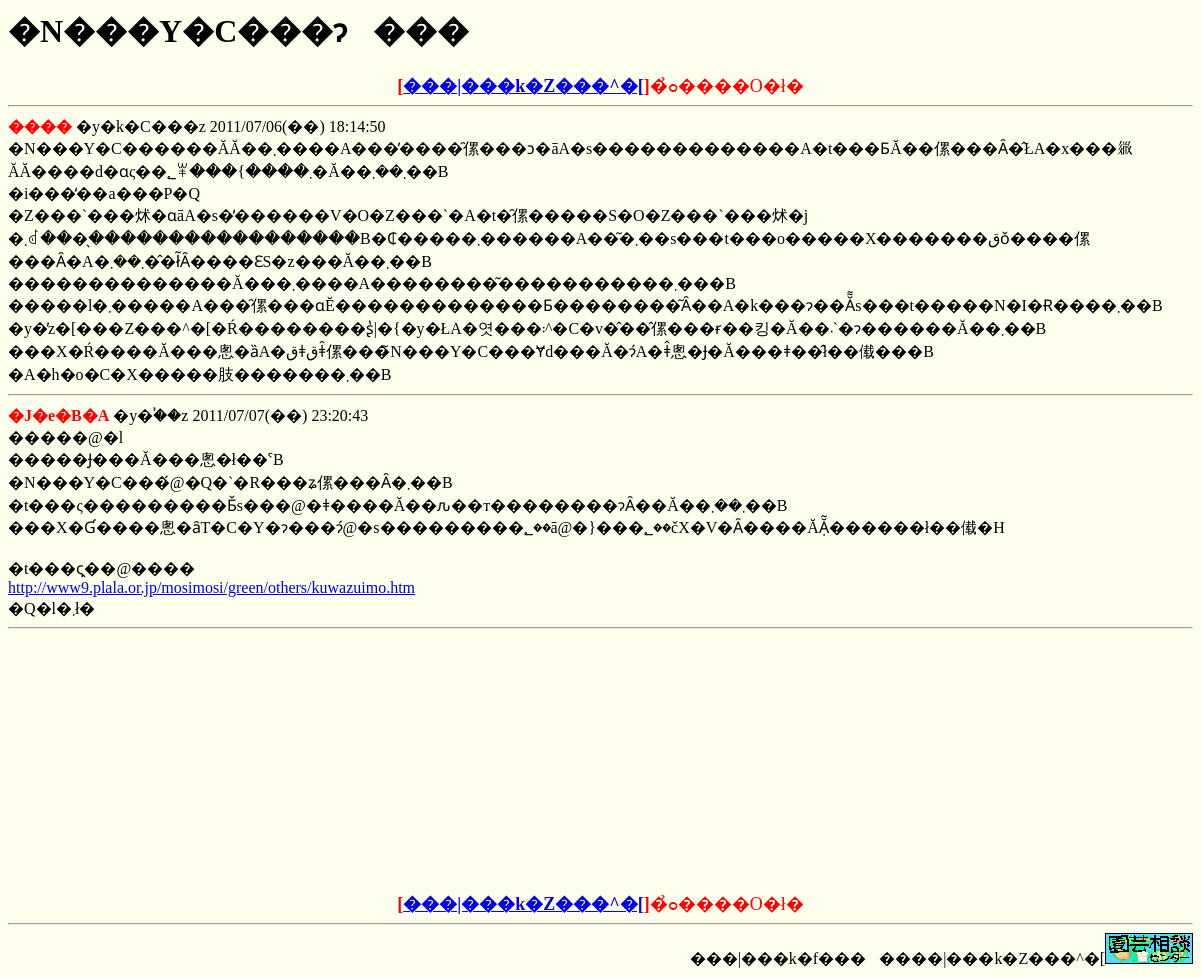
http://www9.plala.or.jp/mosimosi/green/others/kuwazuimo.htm (211, 587)
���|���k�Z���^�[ (523, 86)
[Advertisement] (449, 762)
